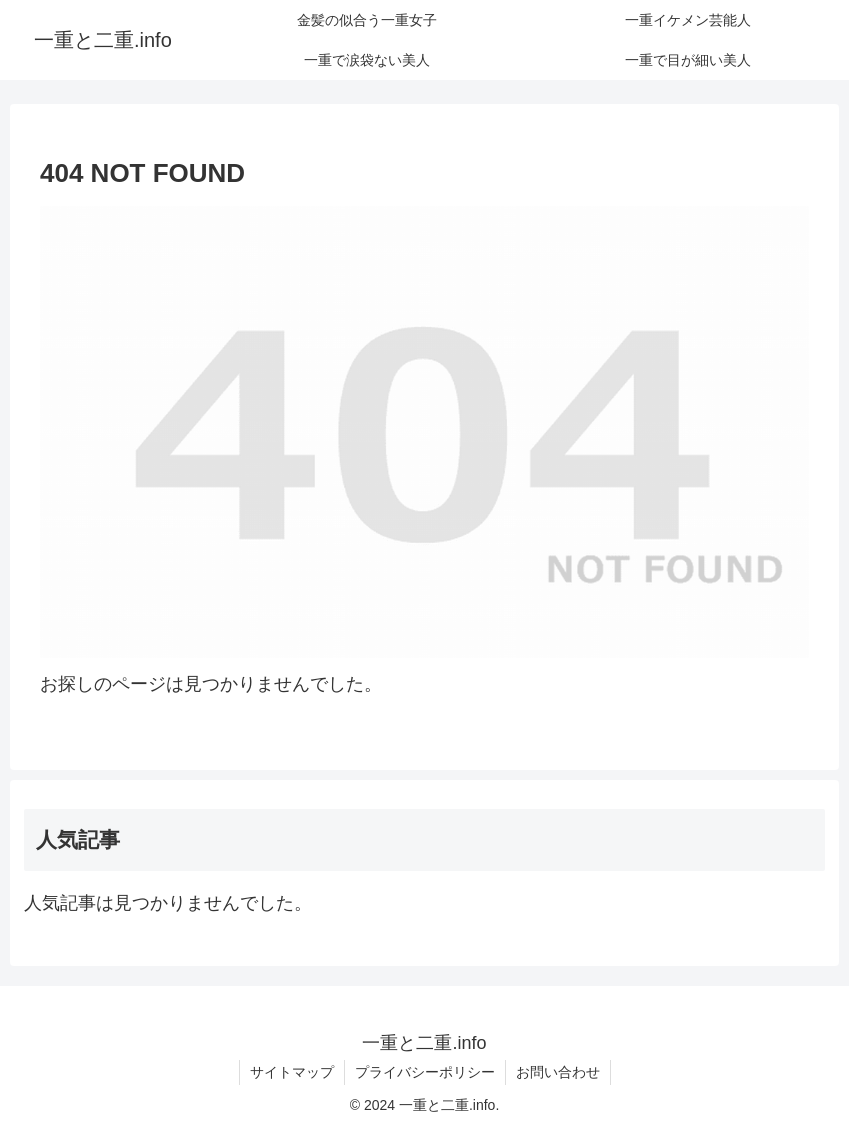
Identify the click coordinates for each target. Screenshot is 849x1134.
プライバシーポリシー (425, 1072)
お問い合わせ (558, 1072)
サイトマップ (292, 1072)
